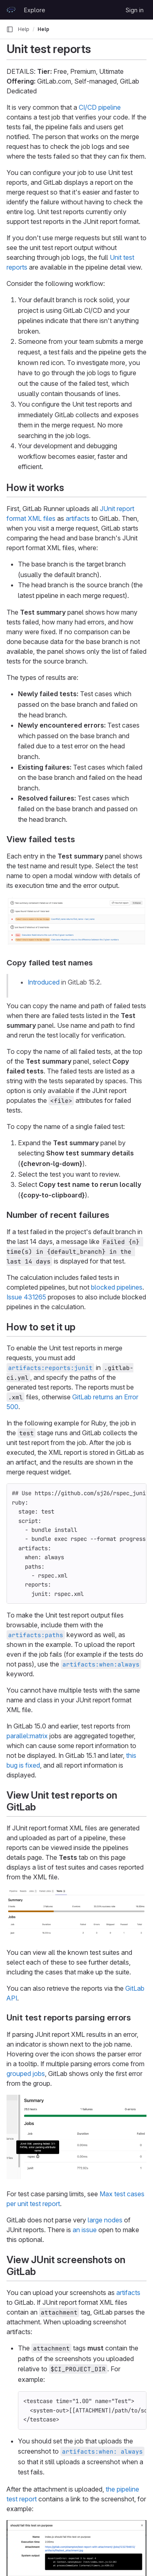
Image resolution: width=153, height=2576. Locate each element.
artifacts (78, 518)
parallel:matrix (27, 1736)
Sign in (135, 10)
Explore (34, 10)
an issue (85, 2230)
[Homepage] (11, 9)
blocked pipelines (116, 1287)
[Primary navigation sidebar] (9, 29)
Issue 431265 (26, 1297)
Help (23, 29)
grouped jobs (26, 2073)
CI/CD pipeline (100, 107)
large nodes (105, 2220)
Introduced (44, 982)
